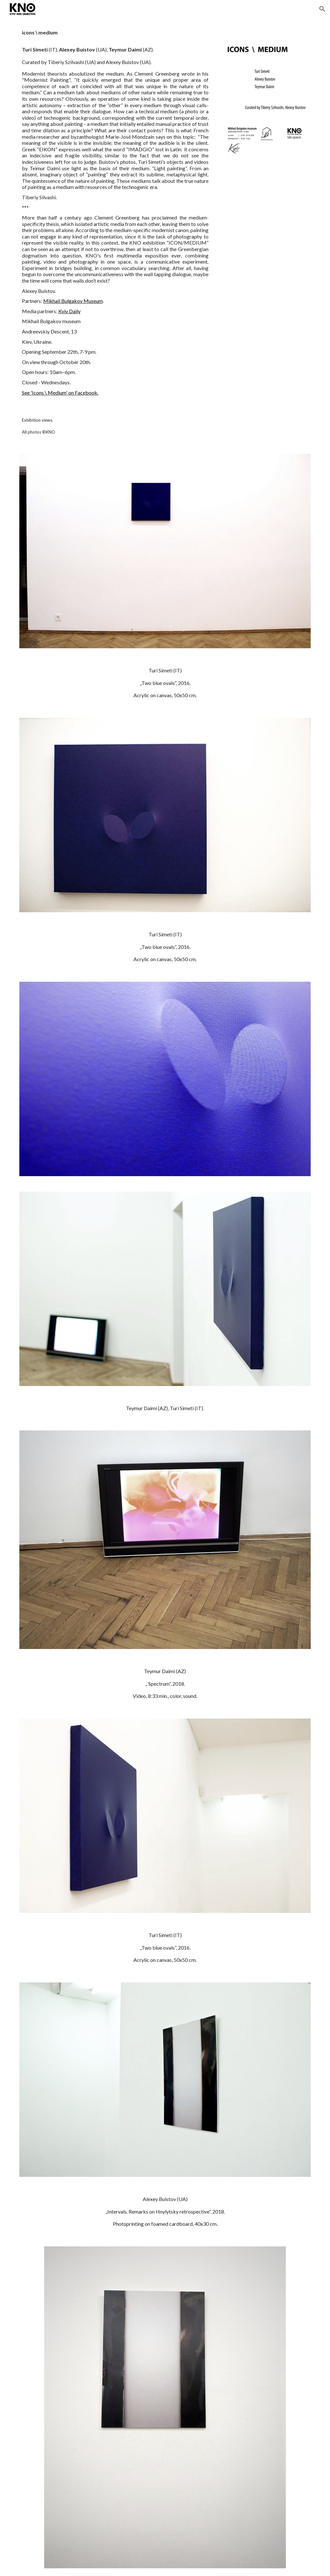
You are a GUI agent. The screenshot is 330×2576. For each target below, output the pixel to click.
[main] (115, 212)
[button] (322, 9)
